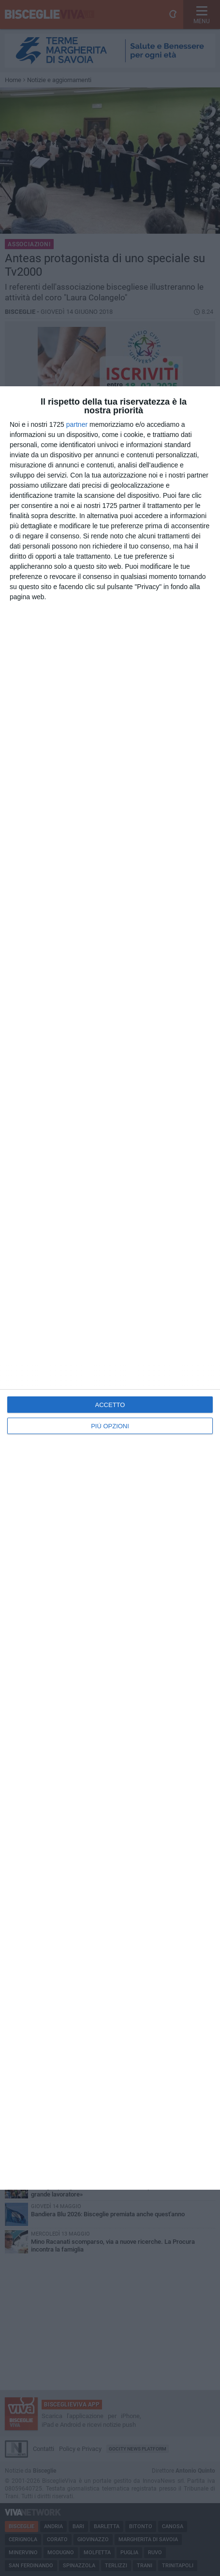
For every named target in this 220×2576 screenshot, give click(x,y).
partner (77, 424)
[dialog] (110, 1288)
